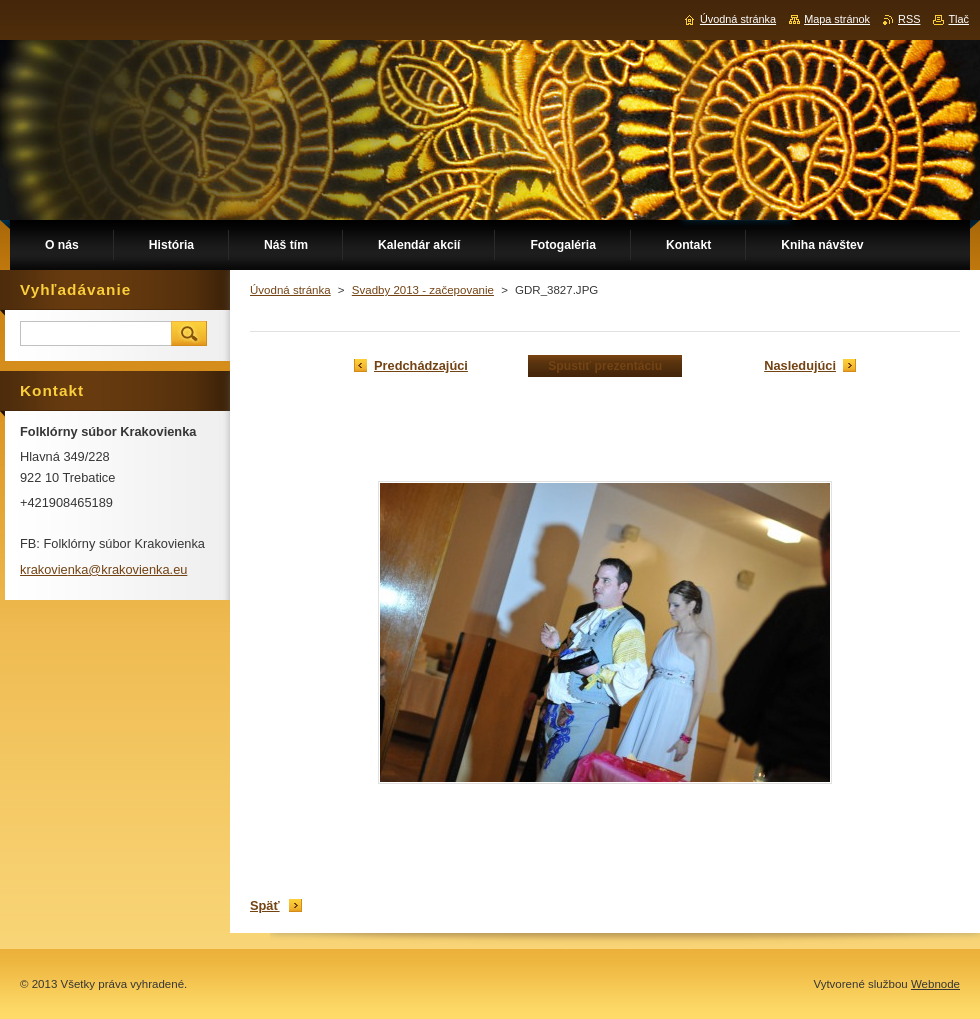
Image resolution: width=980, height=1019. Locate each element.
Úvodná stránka (290, 290)
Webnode (935, 984)
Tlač (958, 19)
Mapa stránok (837, 19)
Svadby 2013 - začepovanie (423, 290)
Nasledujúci (800, 365)
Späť (265, 905)
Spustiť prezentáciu (605, 366)
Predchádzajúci (421, 365)
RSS (909, 19)
